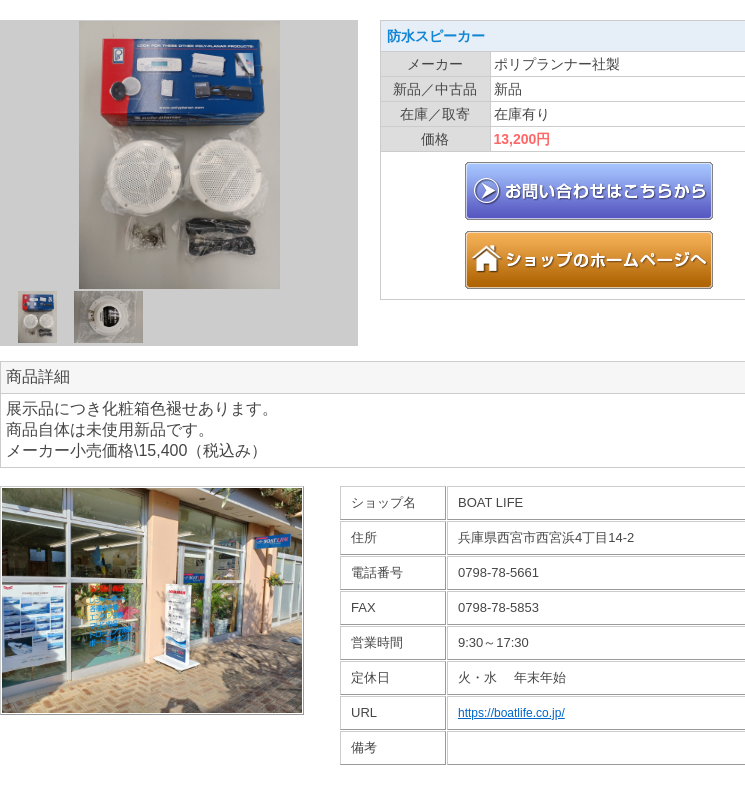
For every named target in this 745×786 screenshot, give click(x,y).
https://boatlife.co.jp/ (511, 713)
